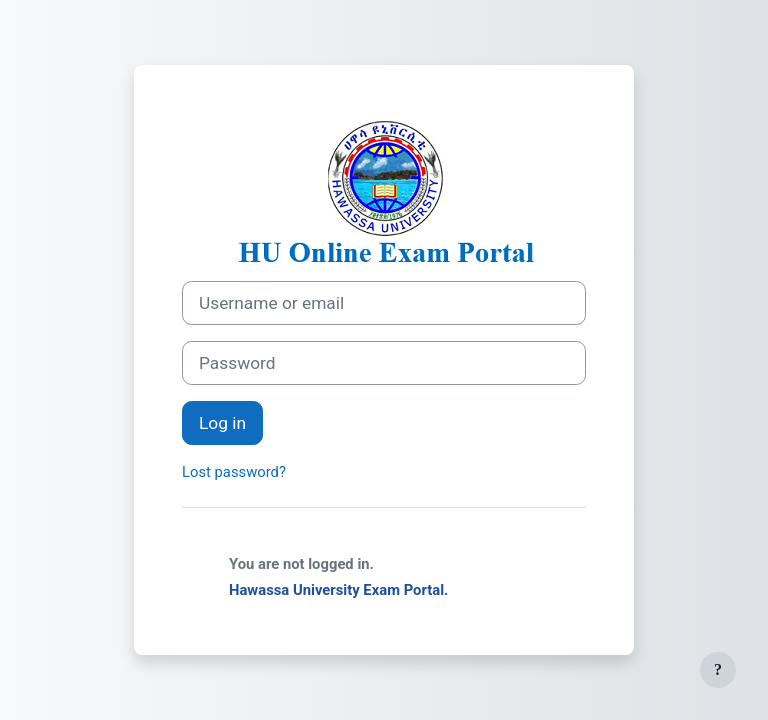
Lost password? (234, 472)
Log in (222, 423)
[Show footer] (718, 670)
